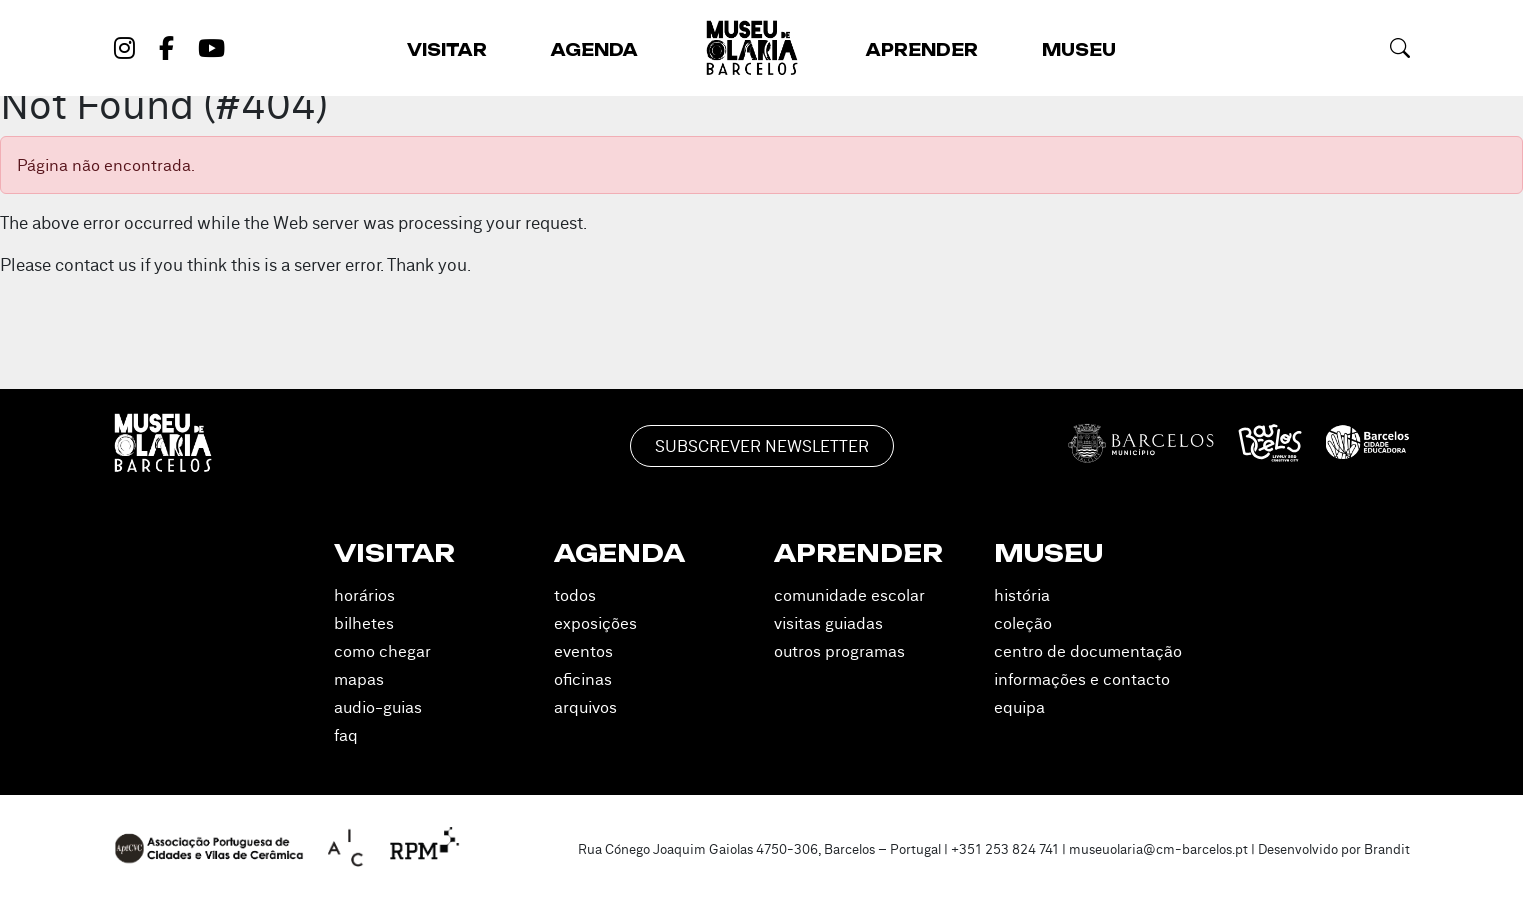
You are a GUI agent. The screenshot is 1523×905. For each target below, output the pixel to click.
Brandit (1387, 849)
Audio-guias (378, 707)
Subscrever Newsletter (762, 446)
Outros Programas (839, 651)
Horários (364, 595)
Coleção (1023, 623)
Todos (575, 595)
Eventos (583, 651)
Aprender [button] (922, 50)
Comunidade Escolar (849, 595)
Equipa (1019, 707)
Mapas (359, 679)
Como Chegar (382, 651)
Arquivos (585, 707)
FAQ (346, 735)
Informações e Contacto (1082, 679)
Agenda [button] (594, 50)
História (1022, 595)
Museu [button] (1079, 50)
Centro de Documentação (1088, 651)
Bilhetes (364, 623)
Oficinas (583, 679)
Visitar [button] (447, 50)
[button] (1400, 47)
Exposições (595, 623)
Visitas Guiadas (828, 623)
